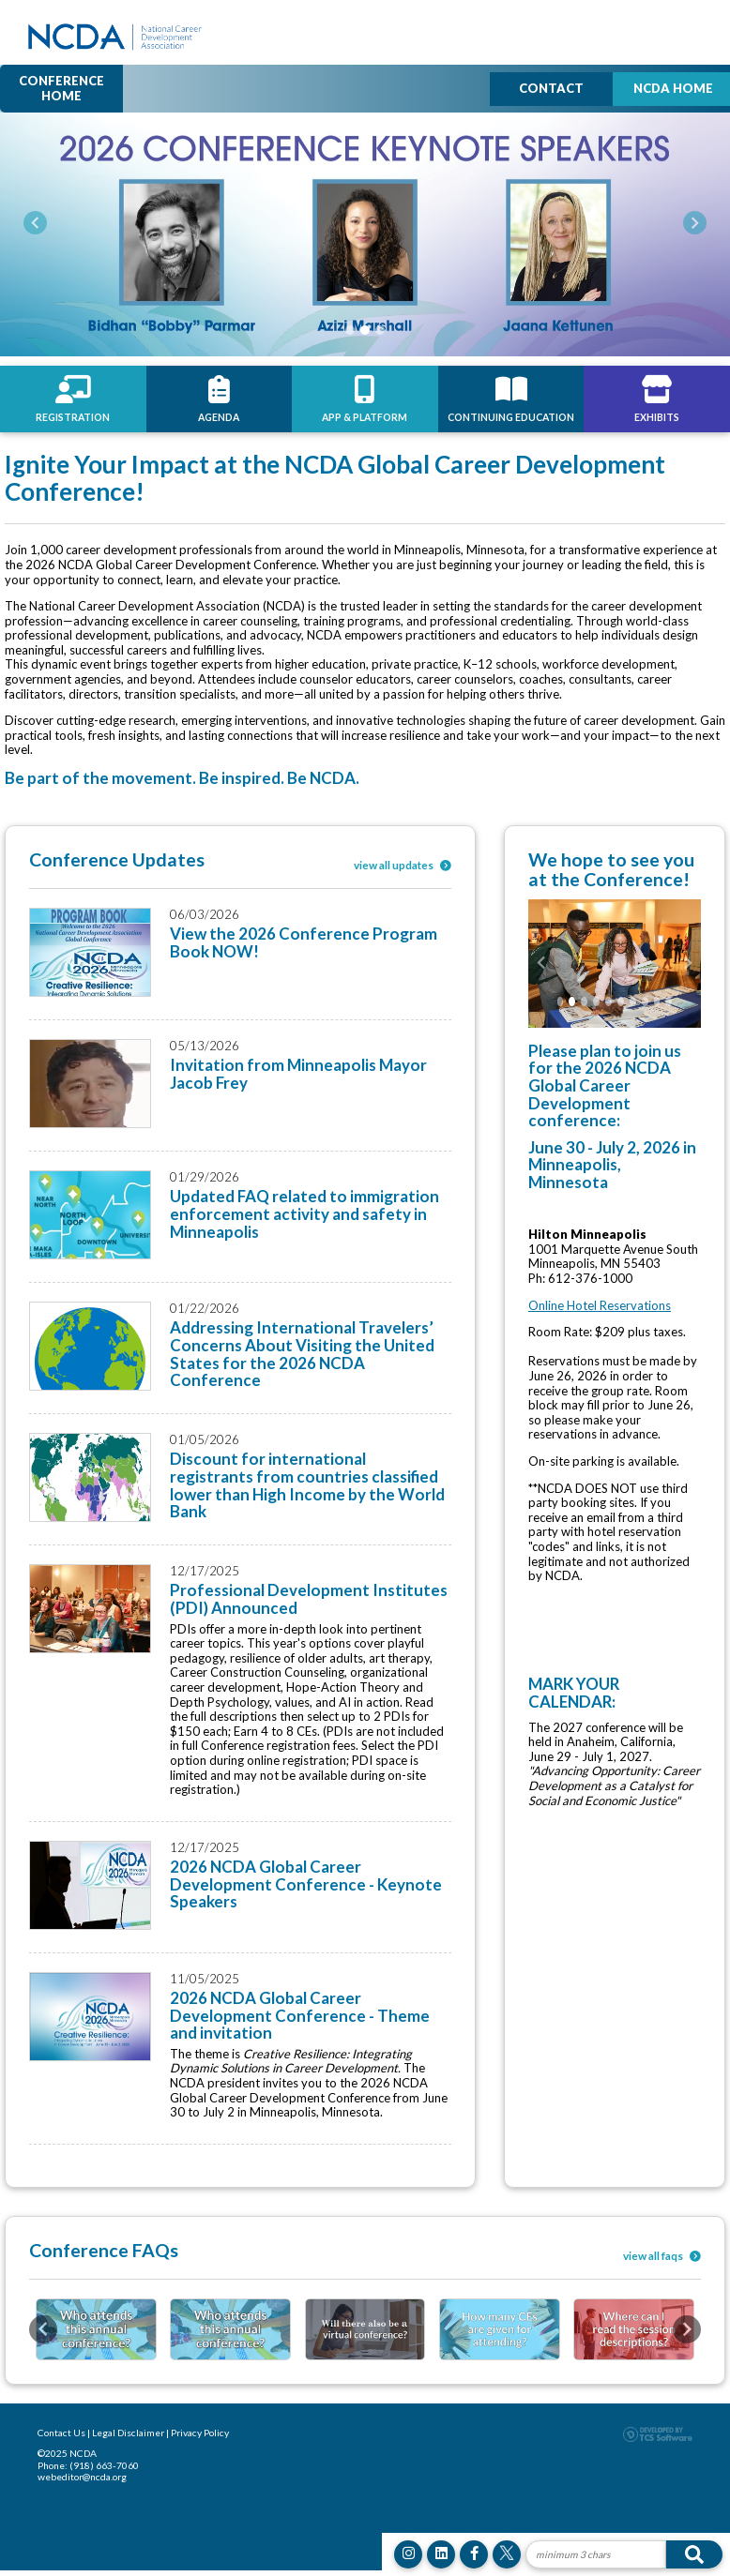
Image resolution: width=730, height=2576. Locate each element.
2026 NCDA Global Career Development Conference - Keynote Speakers (306, 1884)
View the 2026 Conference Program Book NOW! (303, 942)
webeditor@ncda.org (82, 2476)
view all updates (402, 864)
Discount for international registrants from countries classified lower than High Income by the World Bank (307, 1485)
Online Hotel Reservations (599, 1305)
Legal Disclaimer (128, 2432)
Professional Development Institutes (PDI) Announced (309, 1599)
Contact (551, 88)
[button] (35, 222)
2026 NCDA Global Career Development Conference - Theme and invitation (300, 2015)
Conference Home (61, 88)
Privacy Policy (200, 2432)
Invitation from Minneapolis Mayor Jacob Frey (298, 1073)
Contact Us (61, 2432)
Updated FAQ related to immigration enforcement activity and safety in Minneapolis (304, 1213)
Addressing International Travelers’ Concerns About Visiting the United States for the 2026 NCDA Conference (302, 1354)
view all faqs (662, 2255)
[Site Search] (595, 2554)
